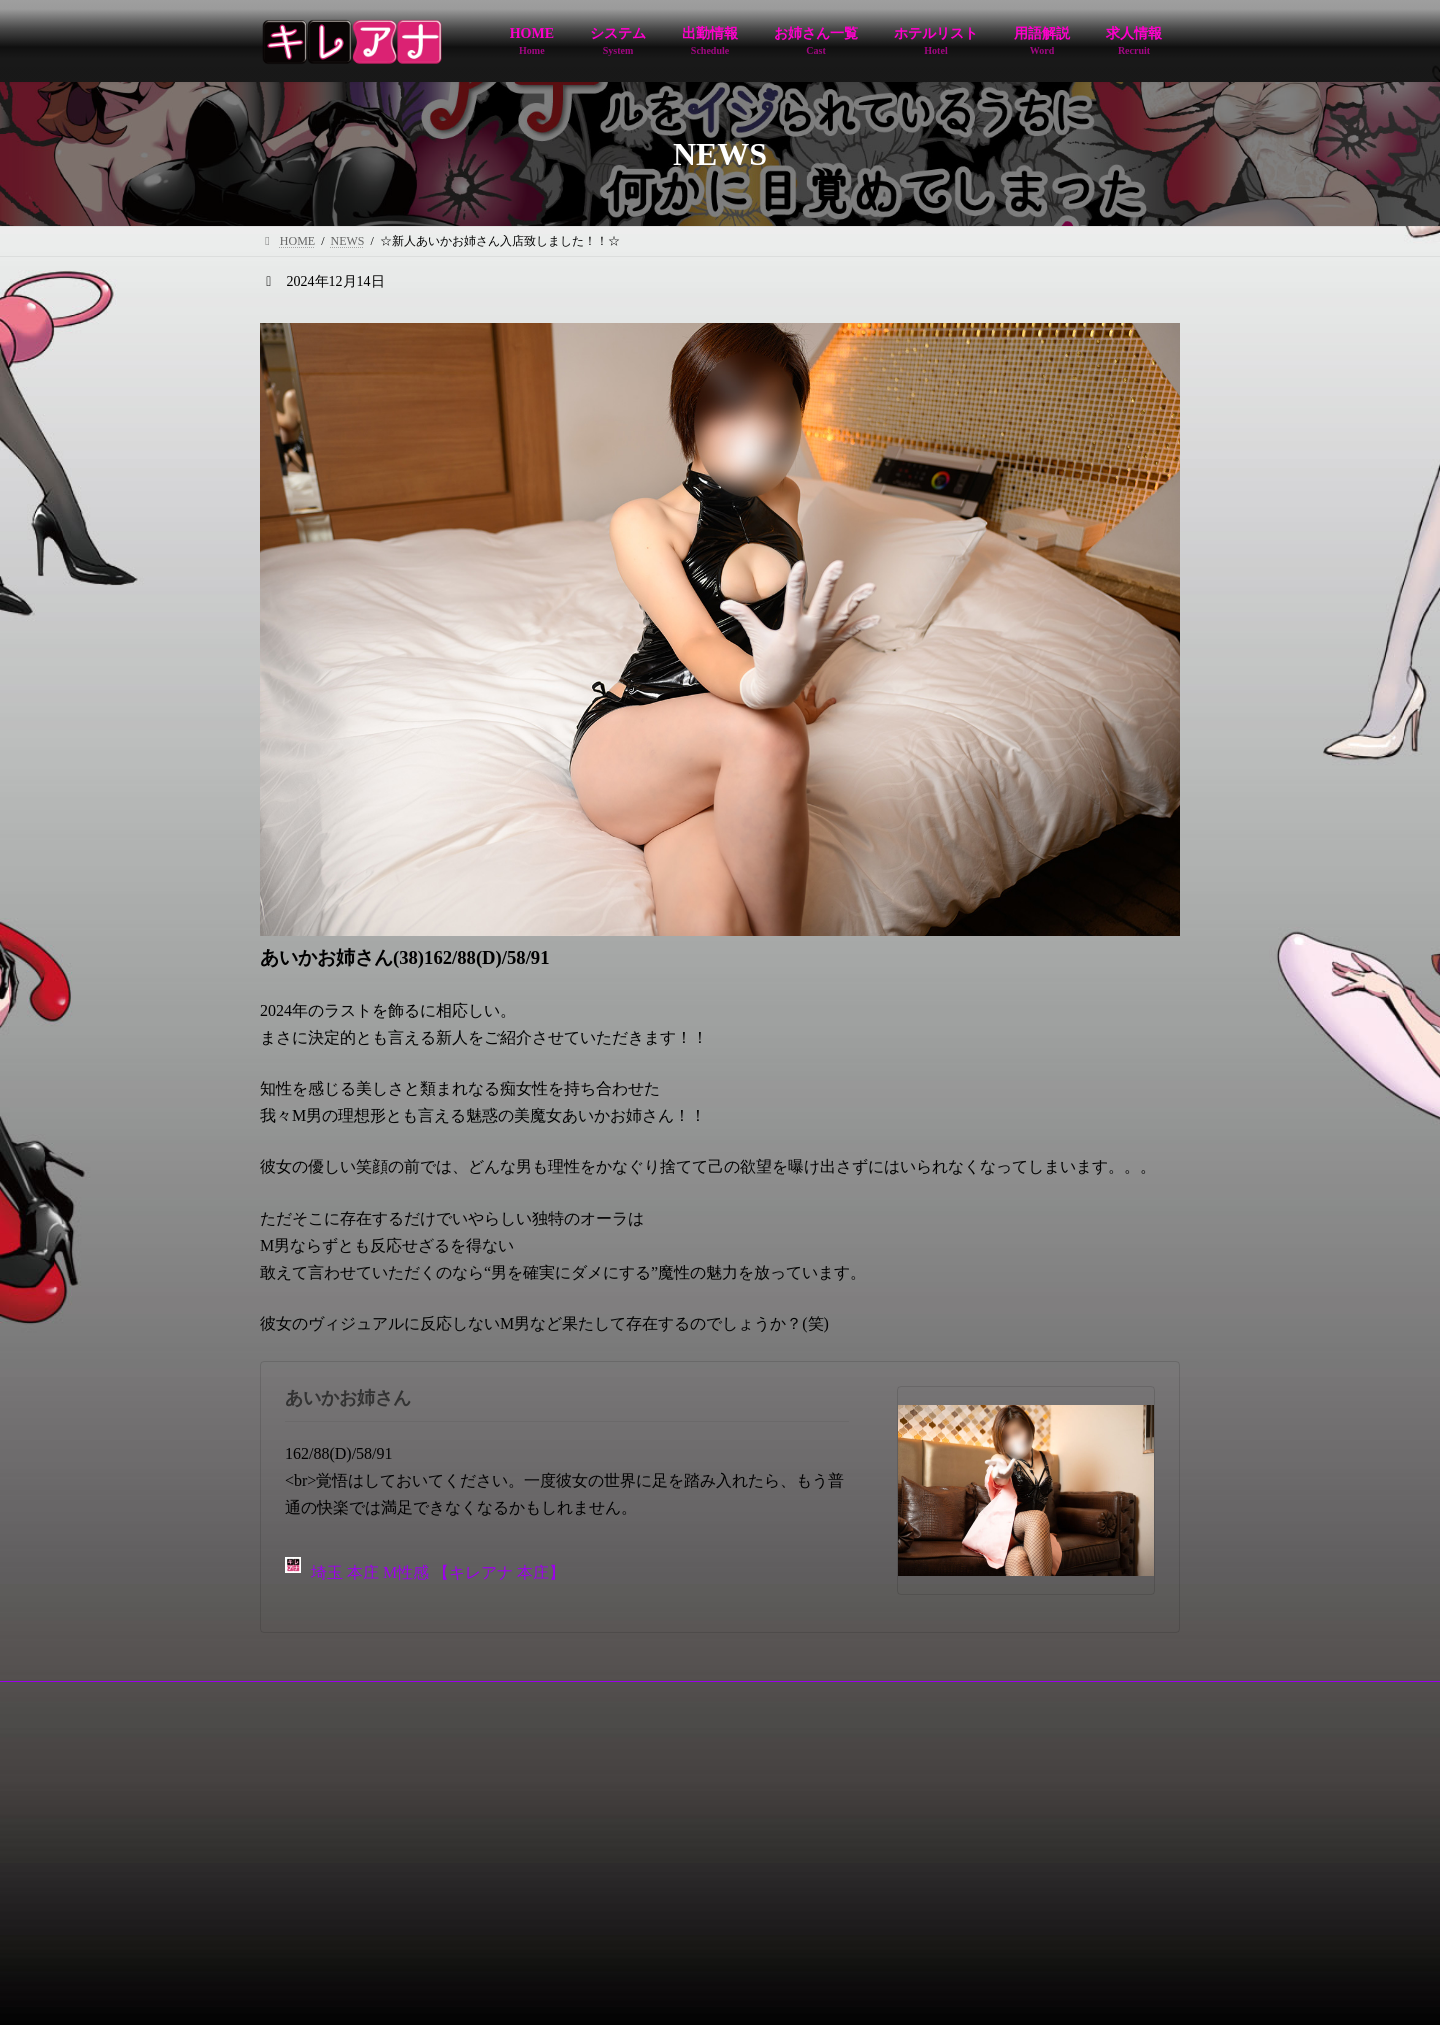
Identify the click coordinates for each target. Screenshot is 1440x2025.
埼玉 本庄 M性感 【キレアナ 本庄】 (425, 1569)
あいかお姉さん (348, 1398)
